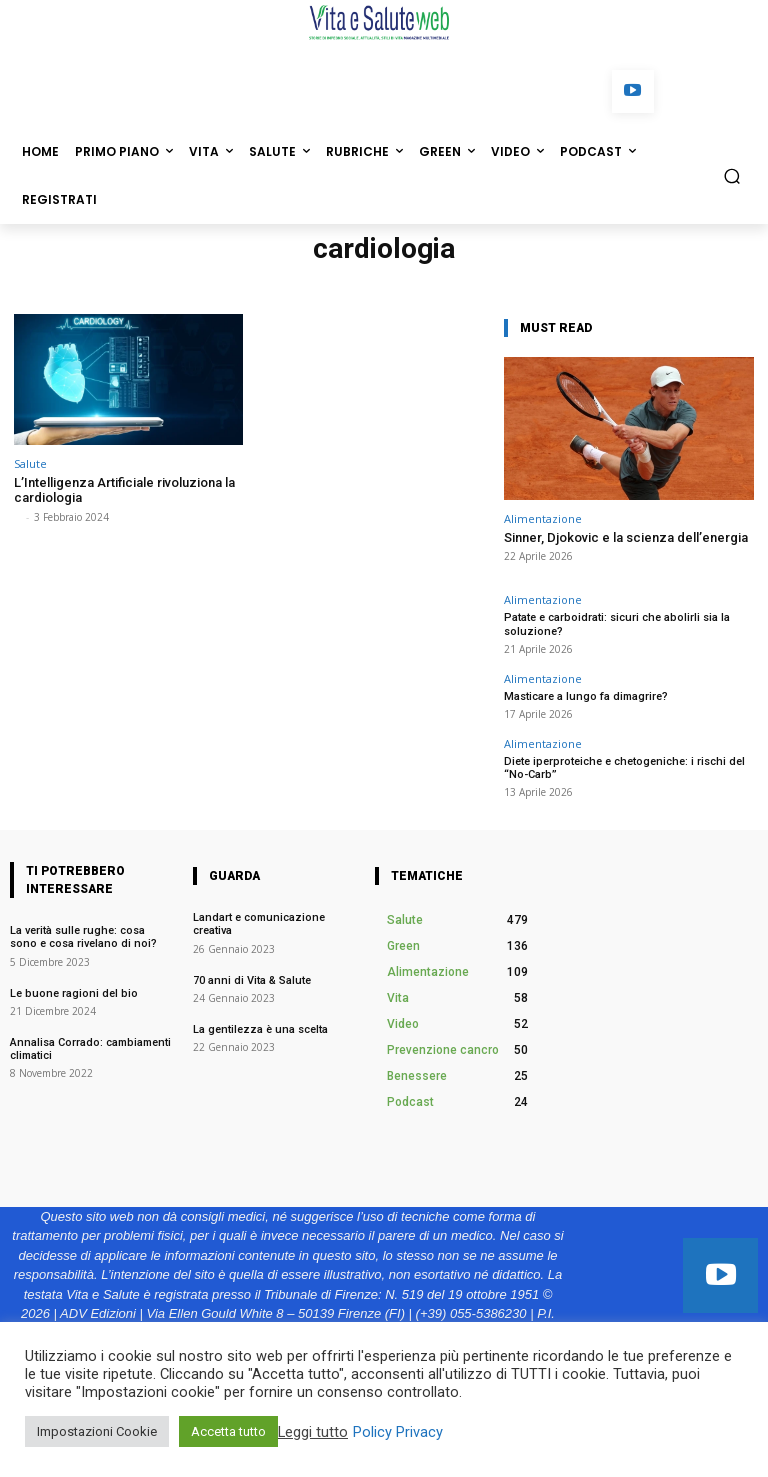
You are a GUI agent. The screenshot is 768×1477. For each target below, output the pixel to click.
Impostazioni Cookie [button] (97, 1431)
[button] (732, 175)
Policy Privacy (398, 1432)
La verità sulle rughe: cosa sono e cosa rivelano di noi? (85, 937)
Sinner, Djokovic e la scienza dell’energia (626, 537)
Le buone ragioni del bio (75, 993)
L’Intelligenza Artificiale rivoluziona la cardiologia (124, 490)
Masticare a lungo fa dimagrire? (586, 696)
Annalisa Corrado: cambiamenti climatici (90, 1049)
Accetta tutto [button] (228, 1431)
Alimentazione (543, 518)
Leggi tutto (313, 1432)
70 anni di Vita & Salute (252, 980)
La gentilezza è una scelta (260, 1029)
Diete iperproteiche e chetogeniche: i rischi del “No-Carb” (624, 768)
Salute (30, 463)
